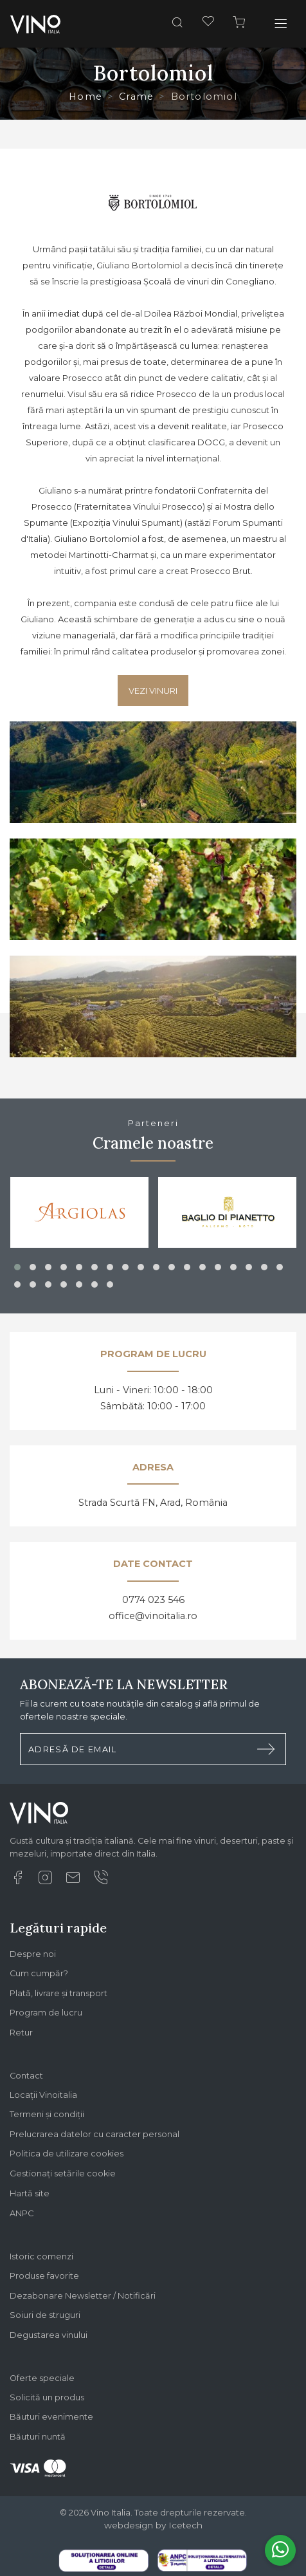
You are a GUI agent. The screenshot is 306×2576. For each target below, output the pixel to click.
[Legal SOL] (103, 2560)
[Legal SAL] (202, 2559)
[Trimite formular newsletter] (265, 1749)
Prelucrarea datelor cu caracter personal (94, 2134)
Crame (136, 96)
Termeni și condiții (47, 2114)
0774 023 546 (153, 1600)
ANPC (21, 2213)
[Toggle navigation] (281, 24)
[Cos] (239, 24)
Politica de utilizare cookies (66, 2153)
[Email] (72, 1881)
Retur (21, 2032)
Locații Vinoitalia (43, 2095)
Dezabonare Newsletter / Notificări (83, 2296)
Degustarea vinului (48, 2335)
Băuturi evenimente (51, 2417)
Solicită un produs (47, 2397)
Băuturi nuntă (38, 2437)
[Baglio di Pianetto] (227, 1212)
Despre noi (33, 1954)
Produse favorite (44, 2276)
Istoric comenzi (41, 2256)
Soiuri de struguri (45, 2315)
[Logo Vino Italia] (39, 1817)
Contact (26, 2075)
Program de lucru (46, 2012)
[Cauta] (177, 24)
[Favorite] (208, 23)
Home (85, 96)
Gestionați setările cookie (63, 2173)
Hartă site (30, 2193)
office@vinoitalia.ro (153, 1616)
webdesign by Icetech (153, 2525)
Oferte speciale (42, 2378)
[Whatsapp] (280, 2550)
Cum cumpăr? (39, 1973)
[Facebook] (17, 1881)
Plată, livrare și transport (58, 1993)
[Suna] (100, 1881)
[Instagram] (45, 1881)
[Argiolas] (79, 1212)
